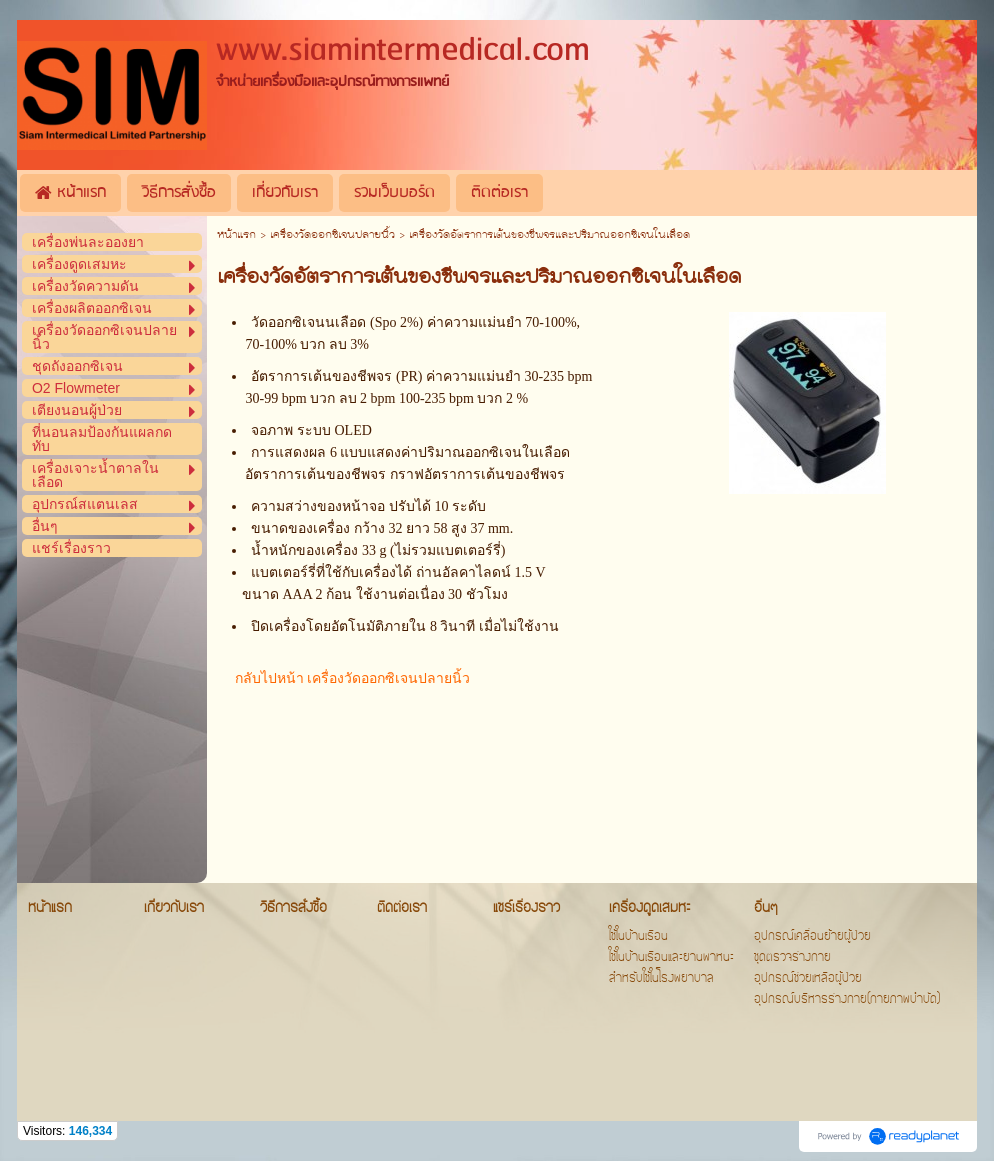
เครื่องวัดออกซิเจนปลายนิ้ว (332, 235)
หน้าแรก (236, 235)
